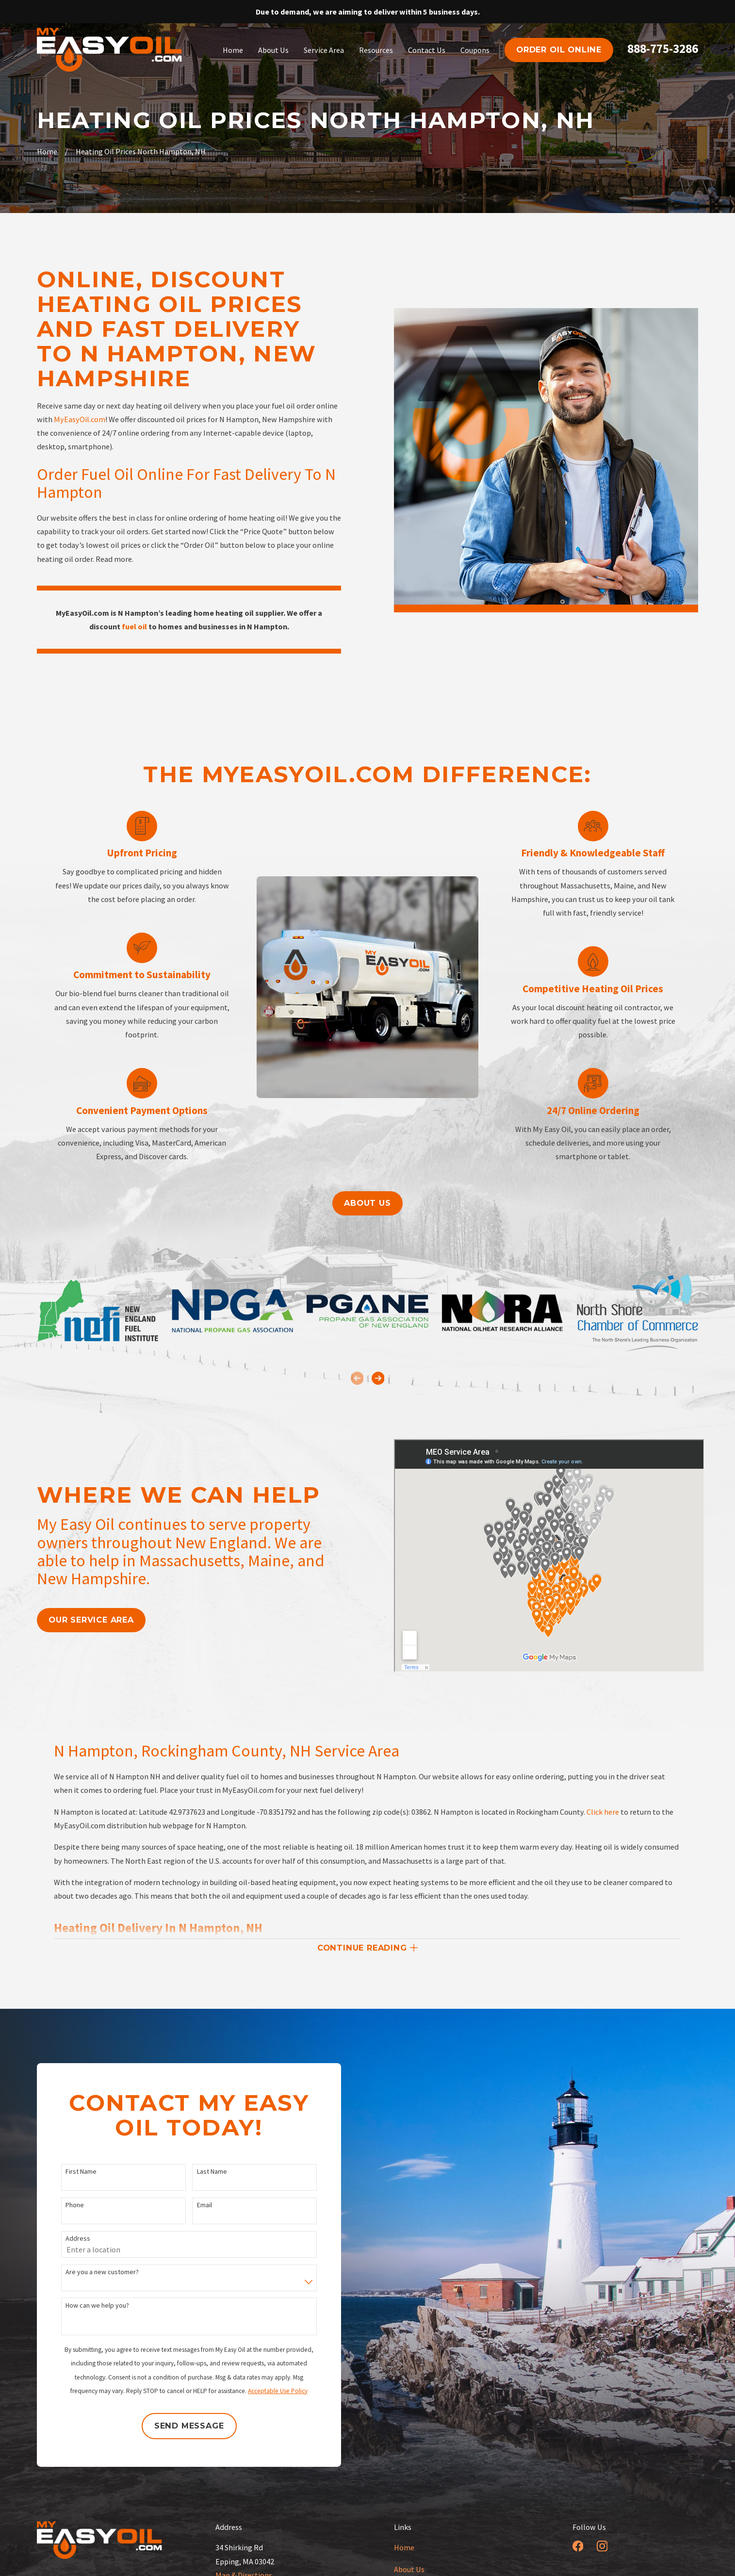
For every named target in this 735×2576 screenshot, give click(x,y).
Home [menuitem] (233, 50)
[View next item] (378, 1378)
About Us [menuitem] (273, 50)
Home (404, 2547)
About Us (409, 2569)
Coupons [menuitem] (475, 50)
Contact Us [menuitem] (426, 50)
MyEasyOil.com (79, 419)
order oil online (559, 49)
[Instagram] (602, 2546)
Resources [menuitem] (376, 50)
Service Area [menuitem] (324, 50)
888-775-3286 (662, 48)
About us (367, 1203)
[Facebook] (578, 2546)
